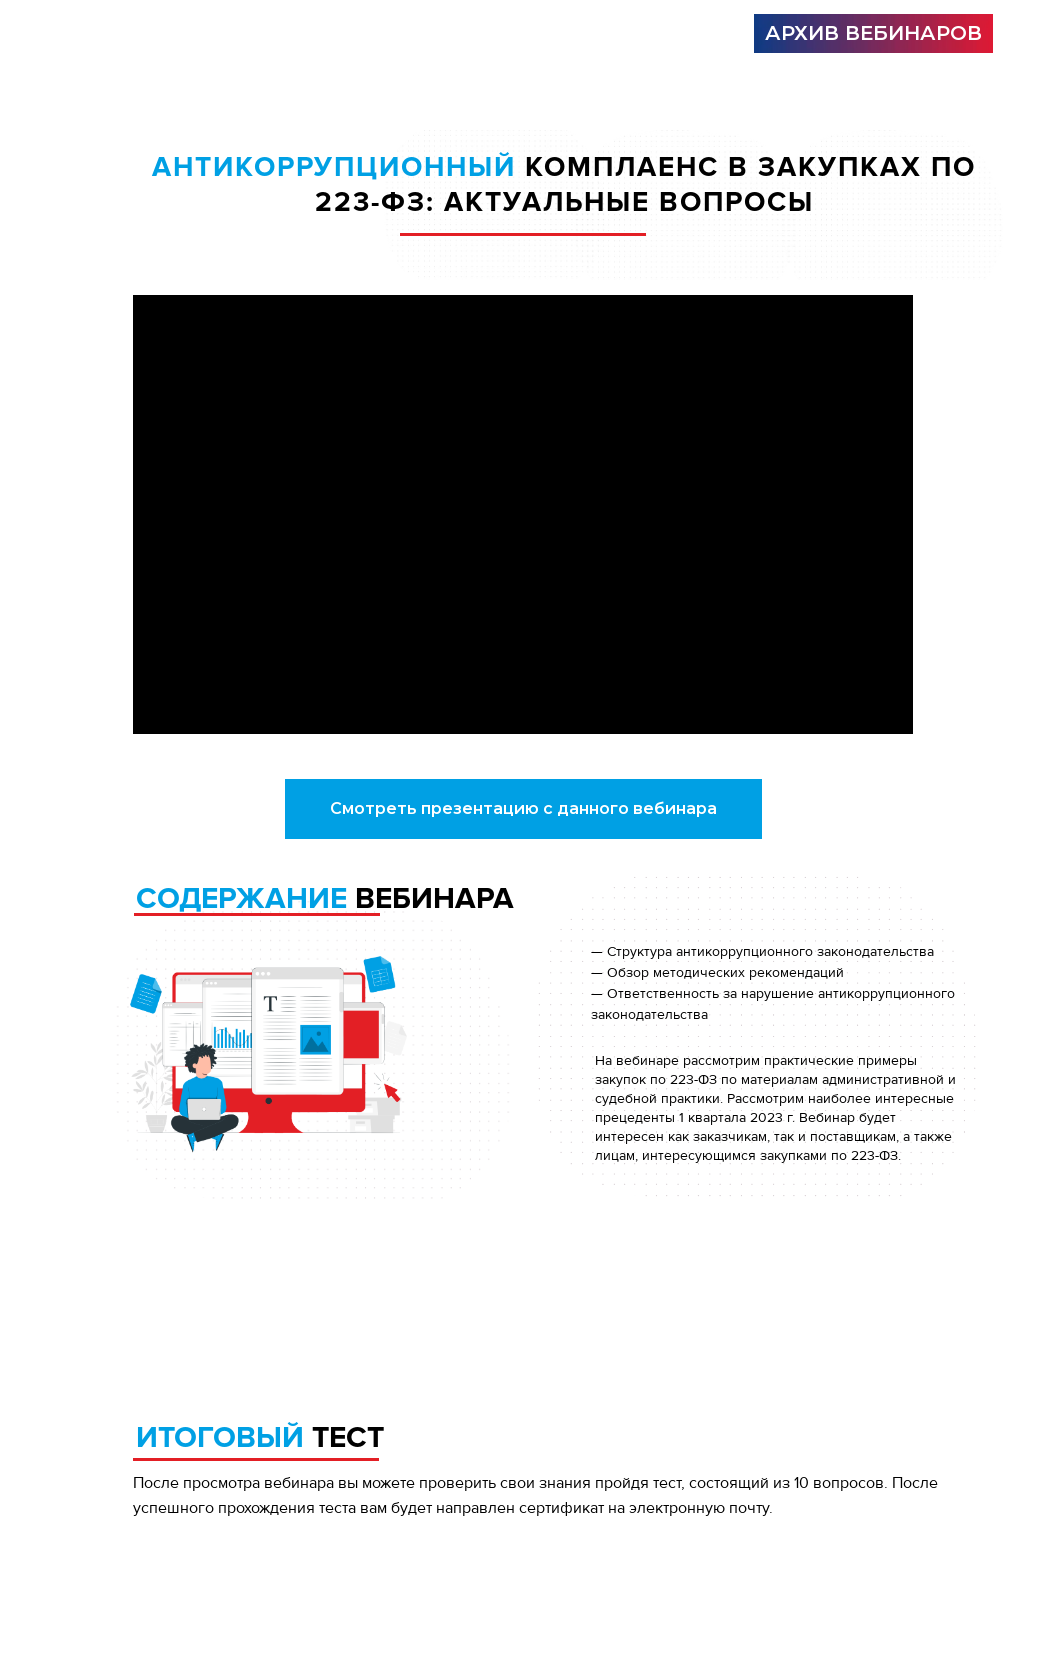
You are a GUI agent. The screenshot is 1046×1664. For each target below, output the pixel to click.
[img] (284, 34)
